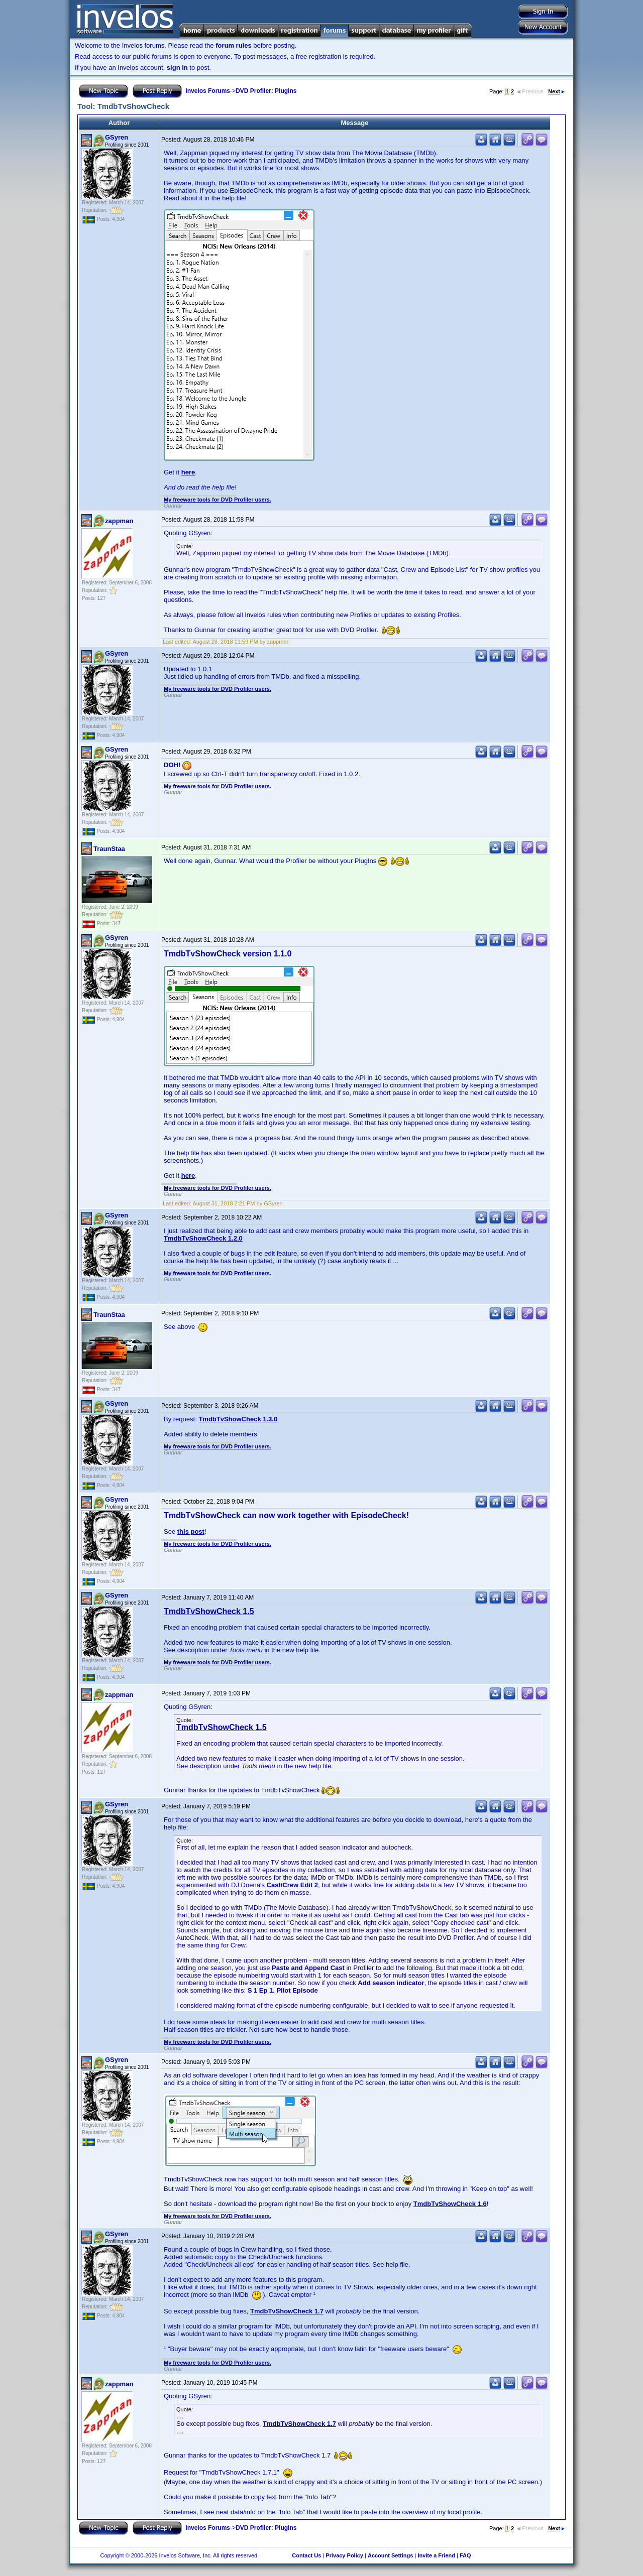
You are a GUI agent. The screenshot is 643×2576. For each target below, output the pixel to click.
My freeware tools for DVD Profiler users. (217, 500)
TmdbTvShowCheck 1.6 (450, 2203)
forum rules (234, 45)
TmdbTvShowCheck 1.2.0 (203, 1238)
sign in (177, 67)
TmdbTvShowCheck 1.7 (287, 2311)
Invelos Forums (207, 90)
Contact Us (306, 2555)
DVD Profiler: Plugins (266, 90)
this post (190, 1531)
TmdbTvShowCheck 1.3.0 (237, 1419)
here (188, 472)
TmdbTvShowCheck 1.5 (209, 1611)
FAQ (465, 2555)
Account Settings (390, 2555)
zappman (119, 521)
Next (556, 91)
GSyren (116, 137)
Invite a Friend (436, 2555)
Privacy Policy (344, 2555)
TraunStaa (109, 848)
